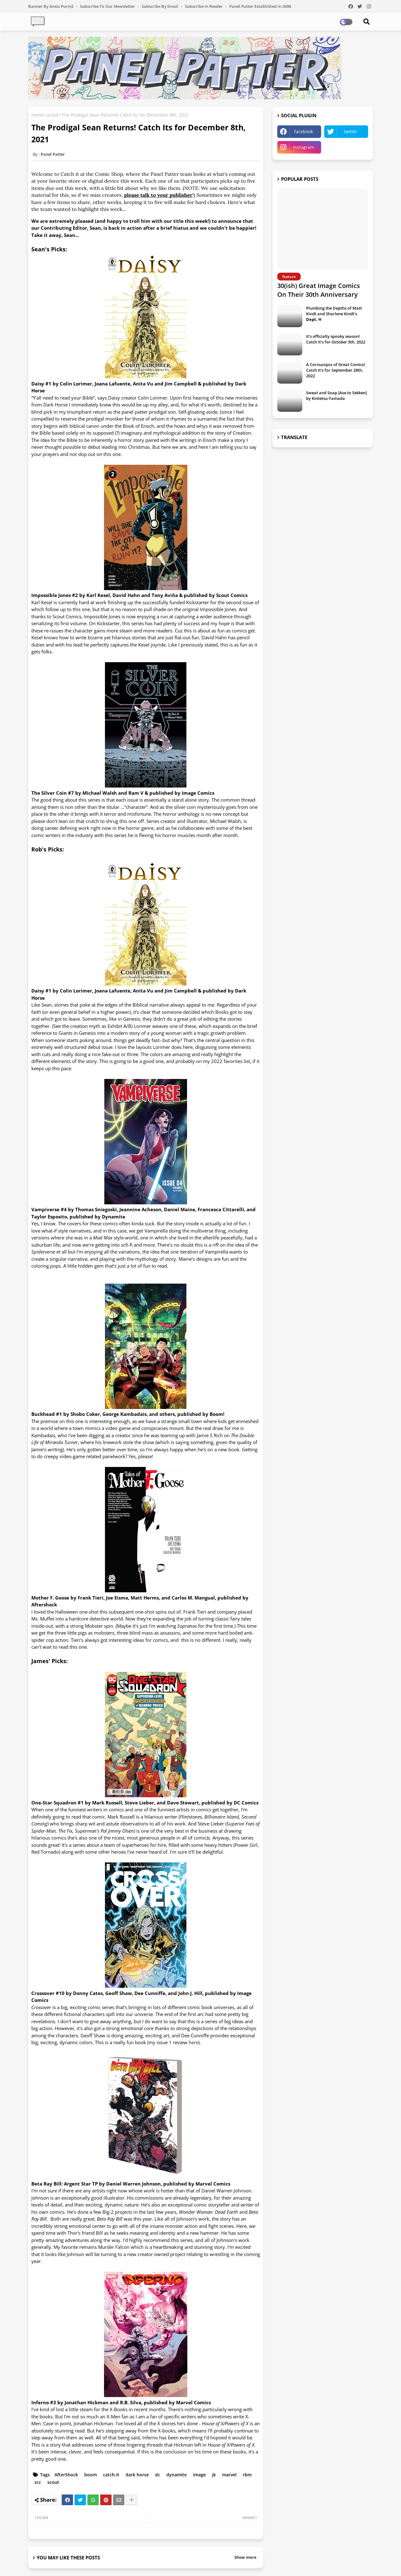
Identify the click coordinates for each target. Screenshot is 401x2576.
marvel (229, 2475)
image (199, 2475)
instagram (303, 147)
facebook (303, 131)
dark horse (137, 2475)
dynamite (176, 2475)
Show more (245, 2557)
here (193, 2042)
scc (37, 2482)
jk (214, 2475)
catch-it (111, 2475)
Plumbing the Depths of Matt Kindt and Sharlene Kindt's (334, 313)
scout (52, 115)
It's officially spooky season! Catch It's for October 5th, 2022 (335, 339)
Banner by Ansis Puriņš (51, 6)
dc (157, 2475)
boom (90, 2475)
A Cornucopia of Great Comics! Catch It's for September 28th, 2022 (335, 370)
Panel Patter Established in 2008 (260, 6)
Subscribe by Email (160, 6)
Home (37, 115)
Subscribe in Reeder (204, 6)
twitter (350, 131)
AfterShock (66, 2475)
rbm (247, 2475)
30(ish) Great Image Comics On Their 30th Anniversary (318, 290)
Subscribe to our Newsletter (108, 6)
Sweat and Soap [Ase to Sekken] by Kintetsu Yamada (336, 395)
